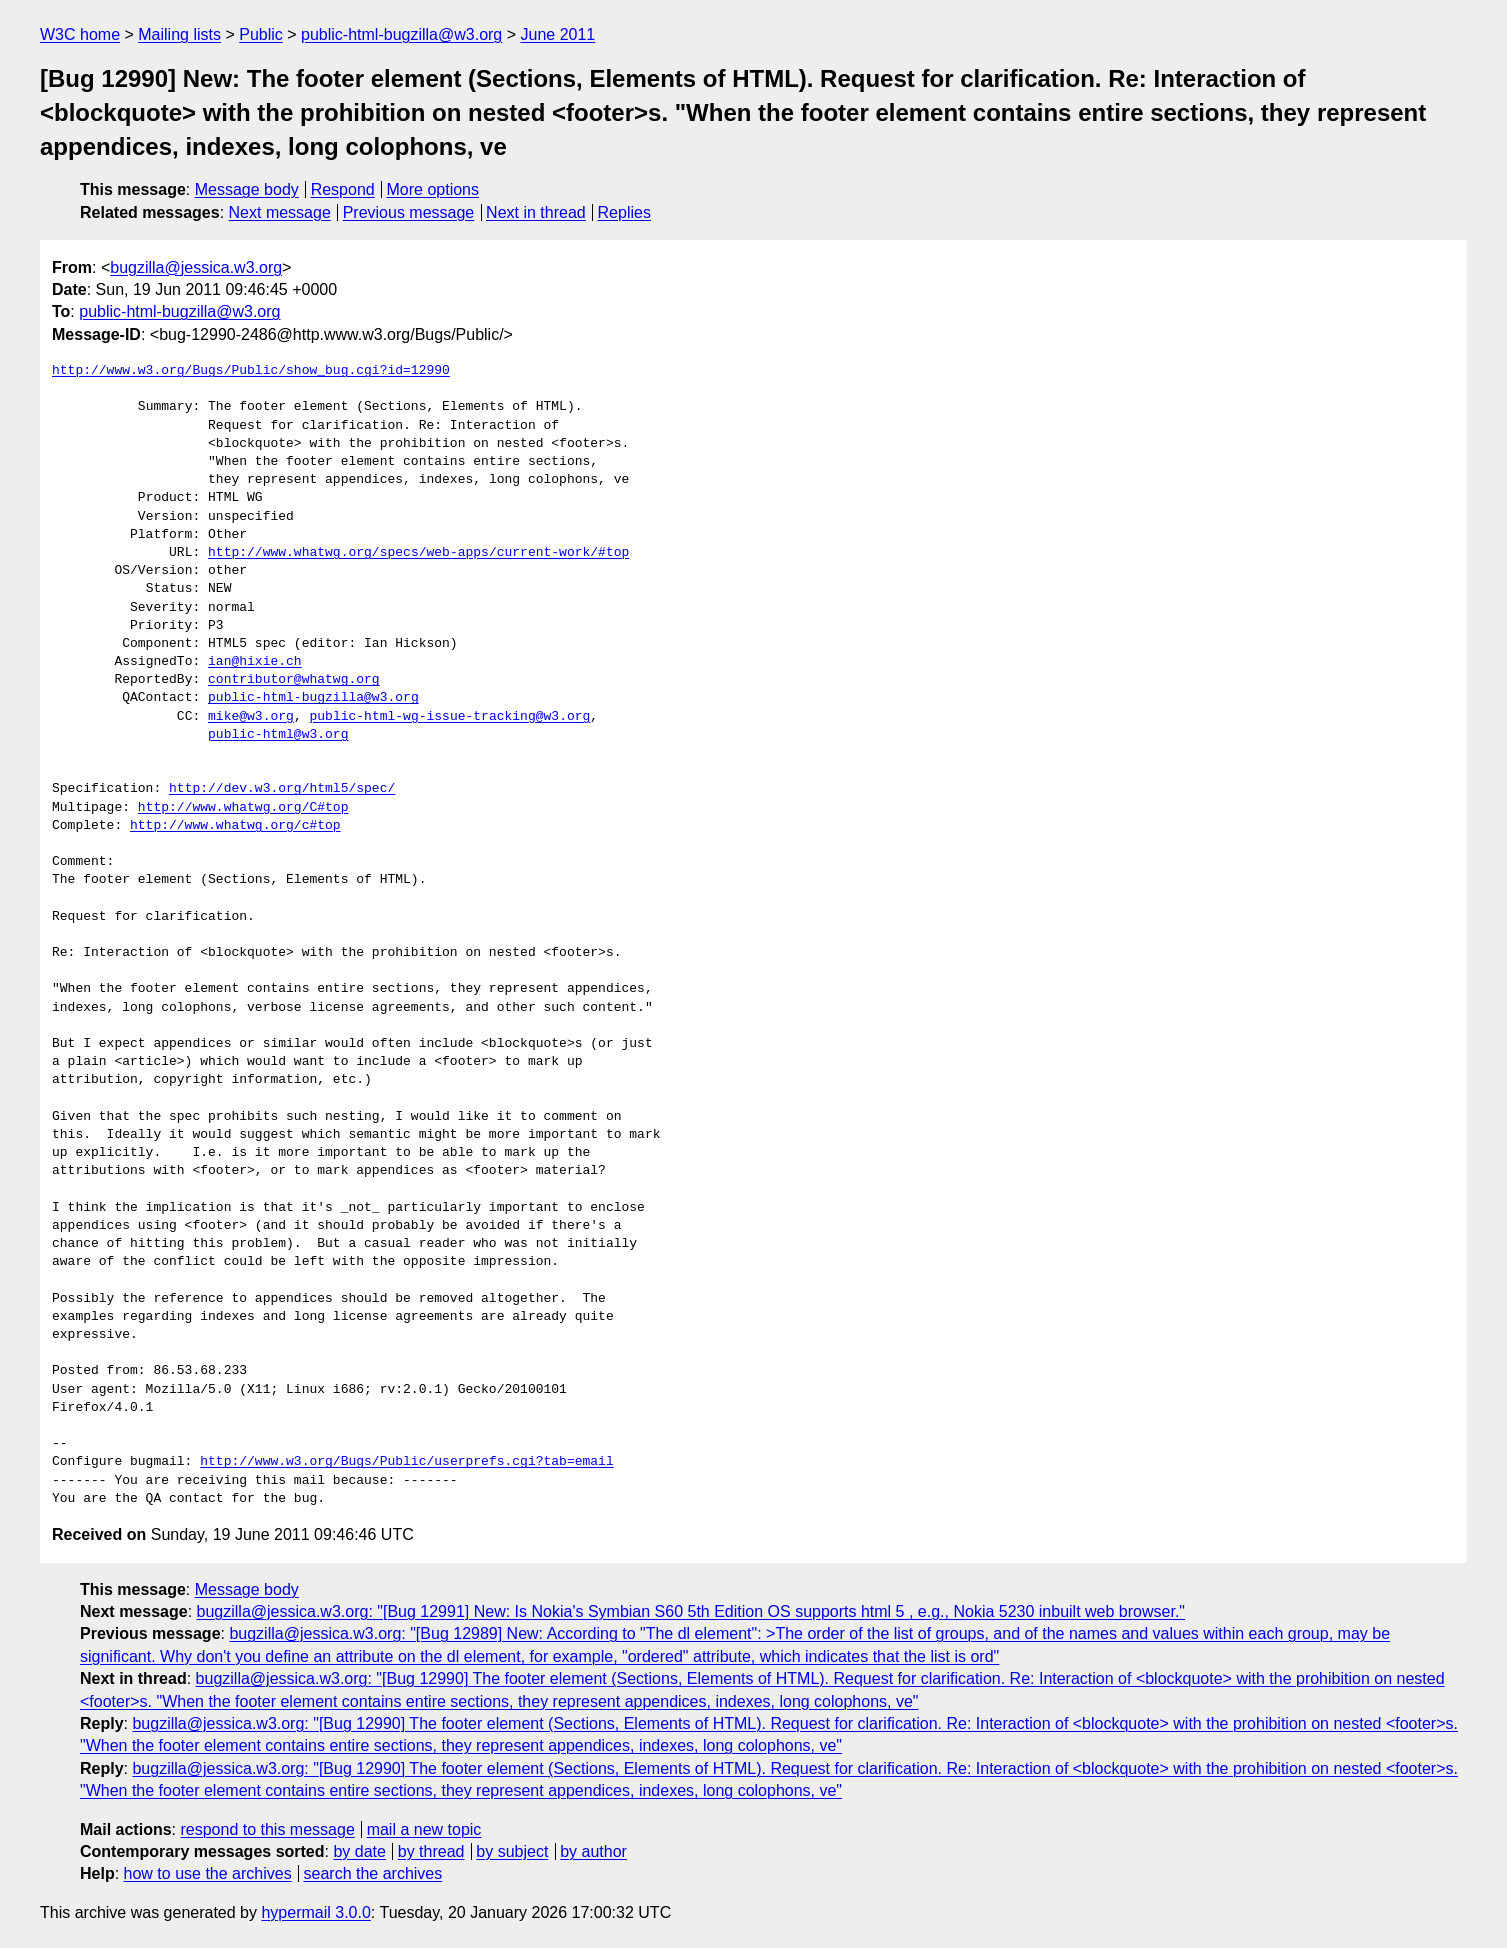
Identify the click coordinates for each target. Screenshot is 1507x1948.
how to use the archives (208, 1873)
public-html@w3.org (278, 735)
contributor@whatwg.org (294, 680)
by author (593, 1851)
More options (433, 189)
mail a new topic (424, 1829)
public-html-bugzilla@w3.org (401, 34)
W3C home (80, 34)
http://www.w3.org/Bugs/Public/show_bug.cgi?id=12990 (251, 371)
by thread (431, 1851)
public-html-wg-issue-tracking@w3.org (449, 717)
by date (359, 1851)
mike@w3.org (251, 717)
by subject (512, 1851)
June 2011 (558, 34)
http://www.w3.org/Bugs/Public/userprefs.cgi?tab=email (406, 1462)
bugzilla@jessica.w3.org (196, 267)
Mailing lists (179, 34)
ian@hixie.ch (255, 662)
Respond (343, 189)
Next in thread (536, 212)
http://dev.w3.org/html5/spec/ (282, 789)
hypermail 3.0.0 (315, 1912)
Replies (624, 212)
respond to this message (267, 1829)
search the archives (373, 1873)
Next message (280, 212)
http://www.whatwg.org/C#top (243, 808)
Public (261, 34)
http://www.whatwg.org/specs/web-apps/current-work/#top (418, 553)
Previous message (409, 212)
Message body (247, 189)
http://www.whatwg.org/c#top (235, 826)
